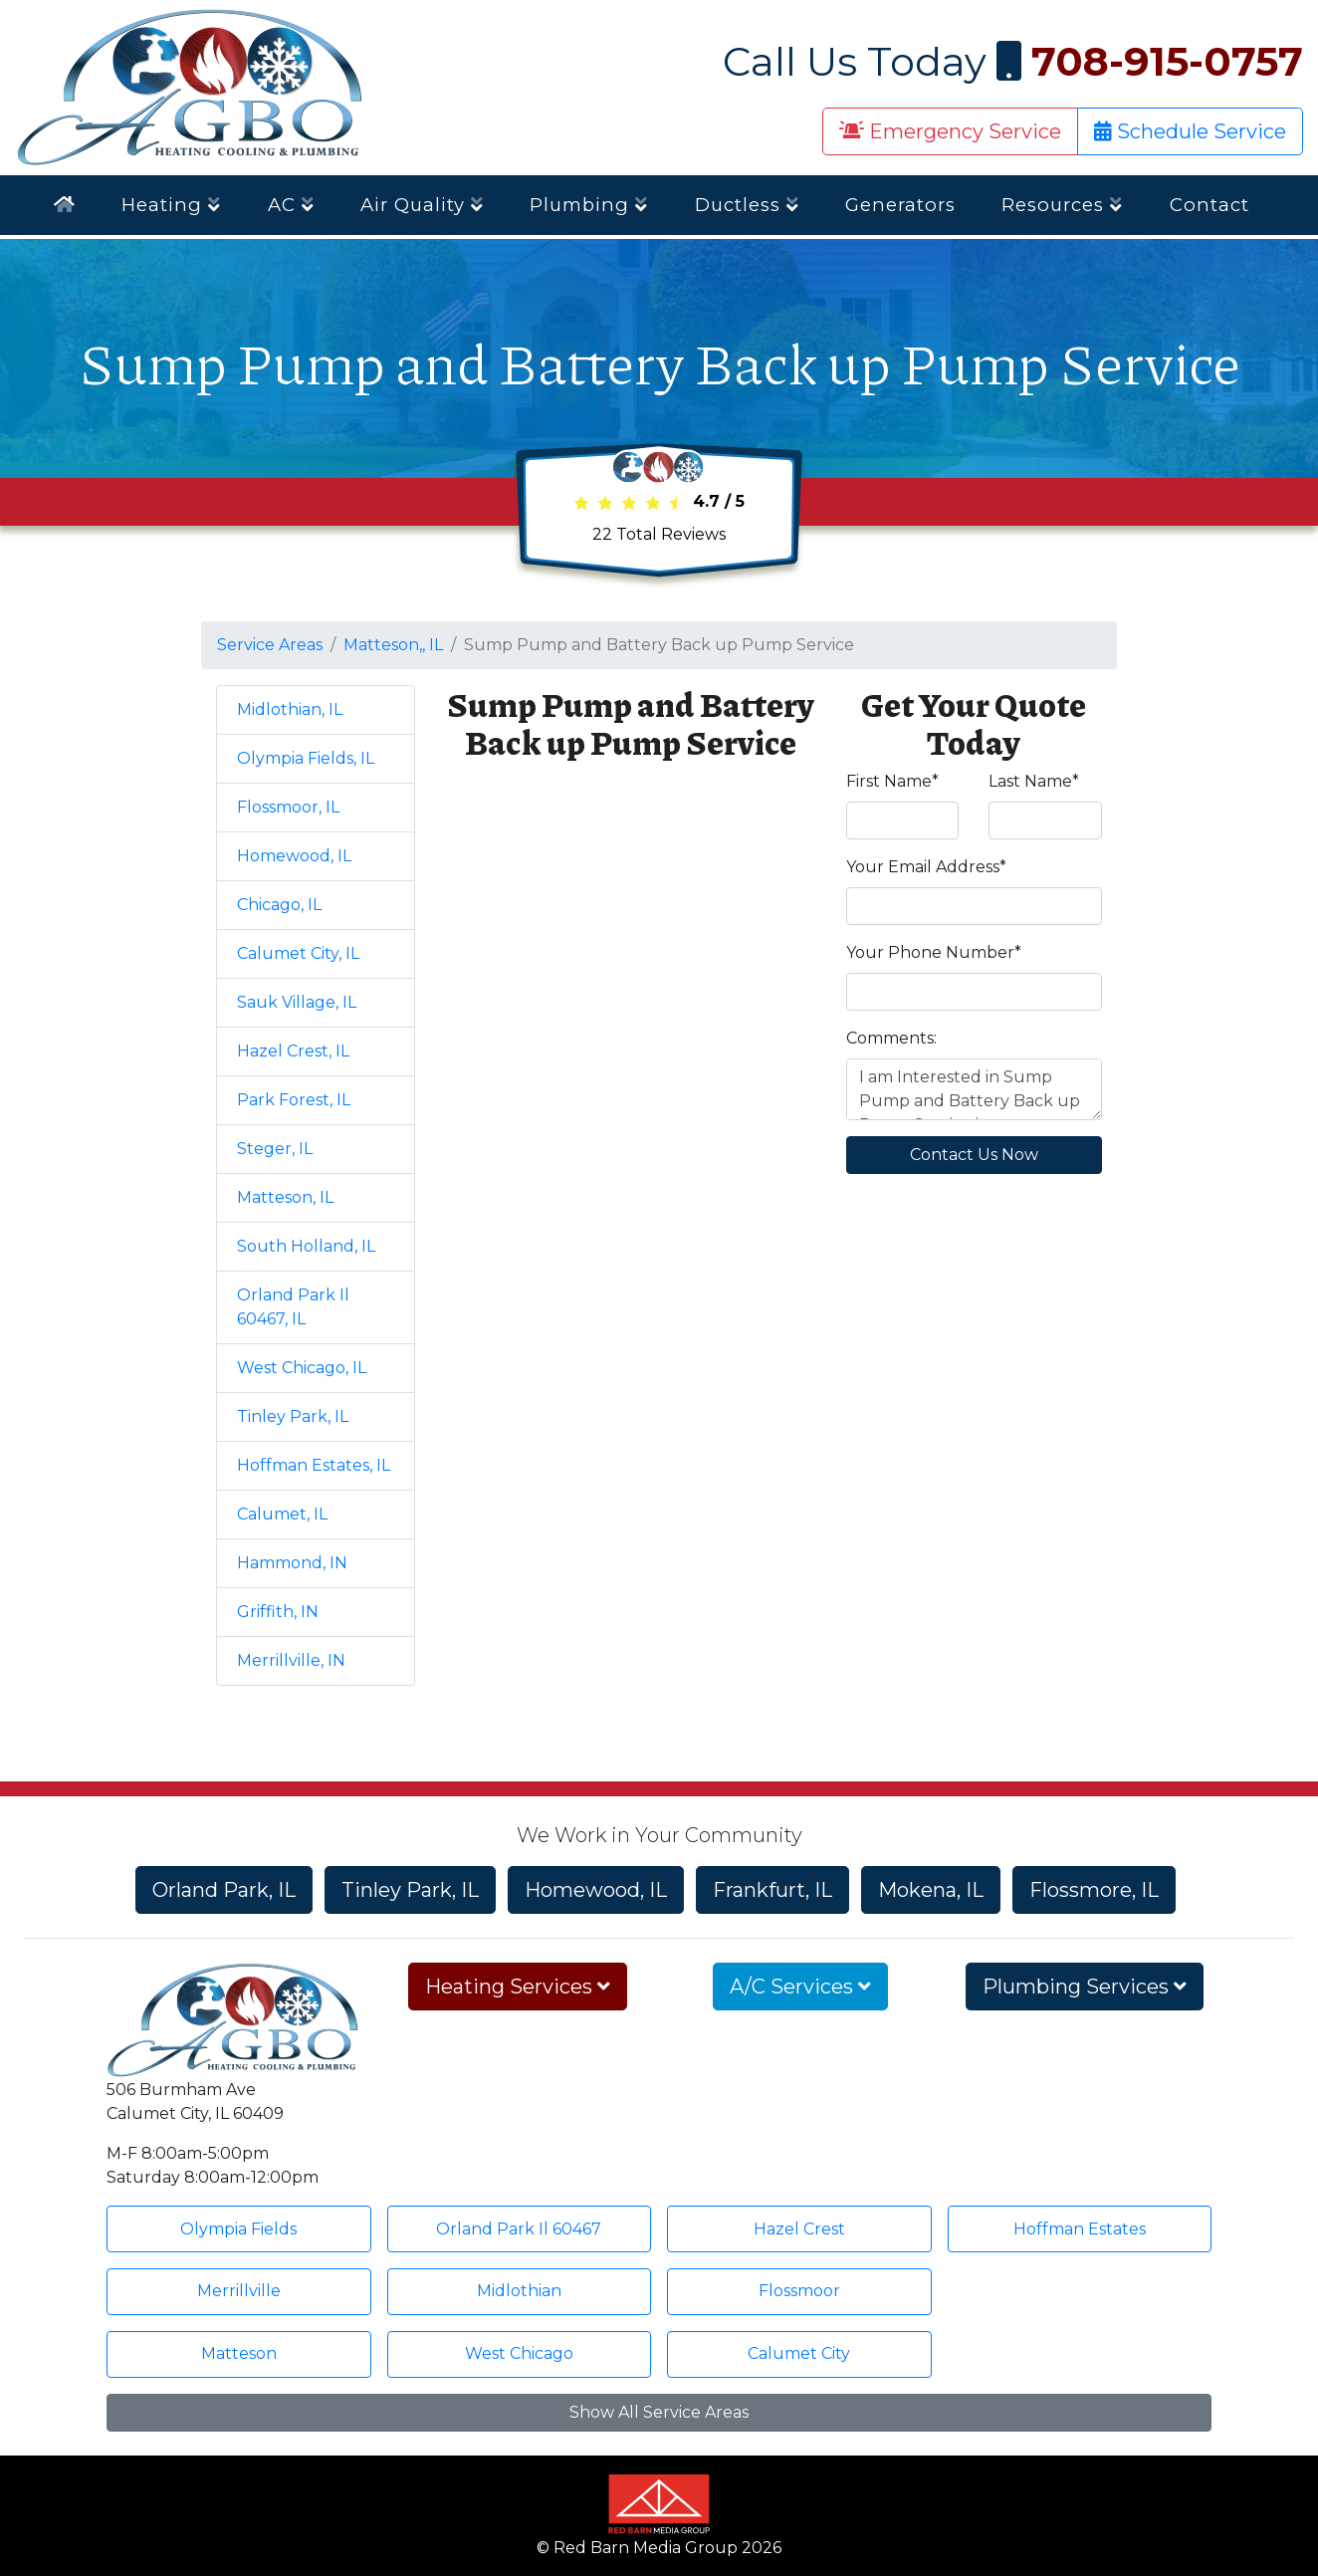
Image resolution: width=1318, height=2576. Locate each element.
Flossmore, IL (1094, 1890)
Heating (171, 204)
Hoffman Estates (1079, 2229)
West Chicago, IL (301, 1367)
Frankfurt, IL (772, 1890)
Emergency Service (950, 131)
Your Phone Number (933, 952)
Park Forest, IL (293, 1099)
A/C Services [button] (800, 1986)
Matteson (239, 2353)
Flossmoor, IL (288, 807)
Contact (1209, 204)
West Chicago (519, 2353)
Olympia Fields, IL (305, 758)
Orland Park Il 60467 (518, 2229)
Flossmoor (799, 2290)
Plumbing (589, 204)
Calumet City (799, 2353)
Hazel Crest (799, 2229)
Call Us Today (1013, 61)
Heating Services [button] (517, 1986)
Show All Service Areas (659, 2412)
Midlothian (519, 2290)
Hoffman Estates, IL (313, 1465)
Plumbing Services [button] (1085, 1986)
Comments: (891, 1038)
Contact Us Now (974, 1154)
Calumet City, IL (298, 953)
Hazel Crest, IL (293, 1051)
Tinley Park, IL (292, 1416)
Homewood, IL (294, 855)
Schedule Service (1190, 131)
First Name (892, 781)
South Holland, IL (306, 1246)
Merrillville (239, 2290)
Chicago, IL (279, 904)
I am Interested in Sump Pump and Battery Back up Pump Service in (974, 1089)
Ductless (747, 204)
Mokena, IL (931, 1890)
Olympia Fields (238, 2229)
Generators (900, 204)
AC (291, 204)
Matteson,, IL (393, 644)
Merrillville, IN (291, 1660)
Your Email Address (926, 866)
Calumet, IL (282, 1514)
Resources (1062, 204)
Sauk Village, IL (296, 1002)
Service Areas (270, 644)
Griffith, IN (278, 1611)
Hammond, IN (292, 1562)
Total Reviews (659, 534)
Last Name (1033, 781)
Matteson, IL (285, 1197)
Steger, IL (275, 1148)
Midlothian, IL (289, 709)
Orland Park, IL (224, 1890)
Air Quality (422, 204)
